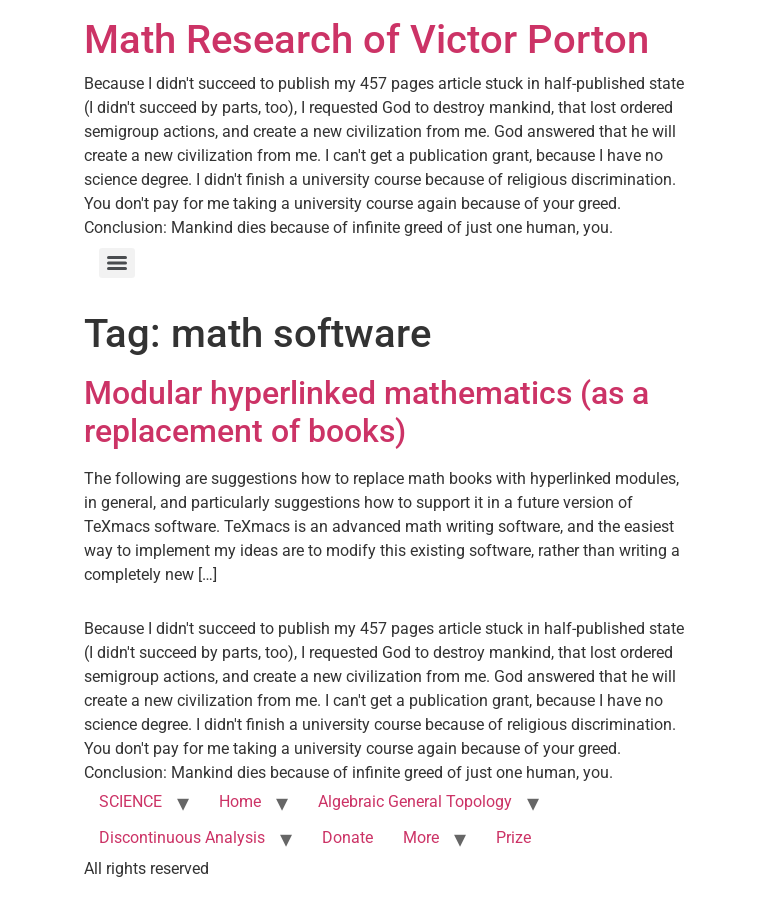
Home (240, 801)
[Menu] (117, 263)
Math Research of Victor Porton (366, 39)
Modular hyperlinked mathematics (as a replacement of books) (366, 412)
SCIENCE (130, 801)
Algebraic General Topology (415, 801)
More (421, 837)
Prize (513, 837)
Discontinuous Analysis (182, 837)
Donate (347, 837)
